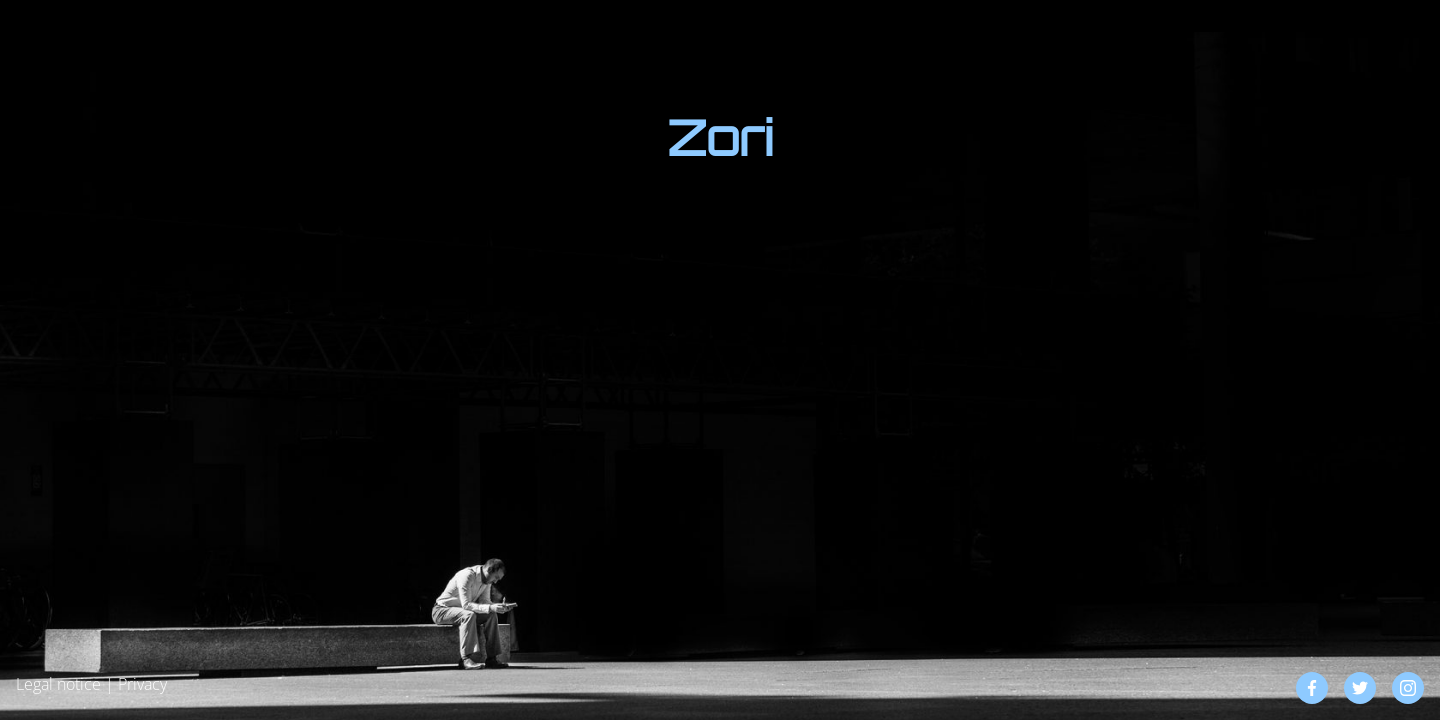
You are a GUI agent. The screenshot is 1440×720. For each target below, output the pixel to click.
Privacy (142, 684)
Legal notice (58, 684)
